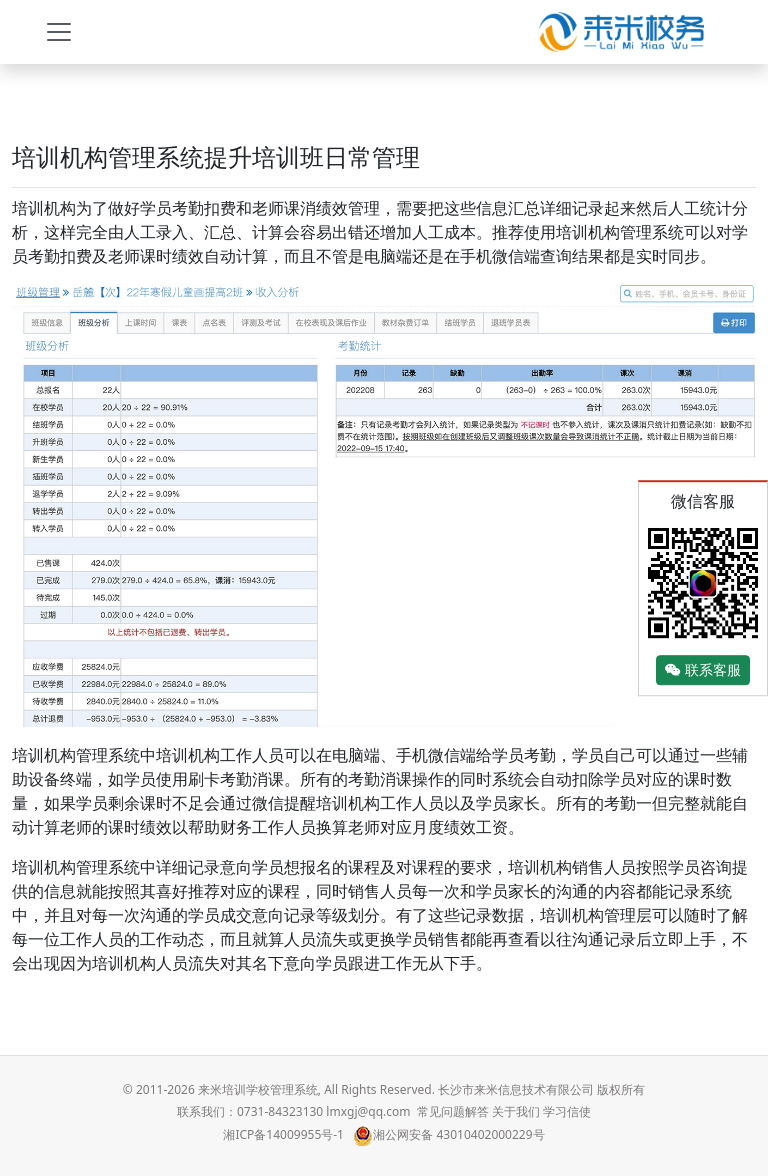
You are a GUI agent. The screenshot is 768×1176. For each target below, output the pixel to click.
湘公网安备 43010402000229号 (448, 1134)
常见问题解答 (453, 1111)
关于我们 (516, 1111)
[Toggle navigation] (59, 32)
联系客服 (703, 670)
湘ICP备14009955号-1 (283, 1134)
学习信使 (567, 1111)
